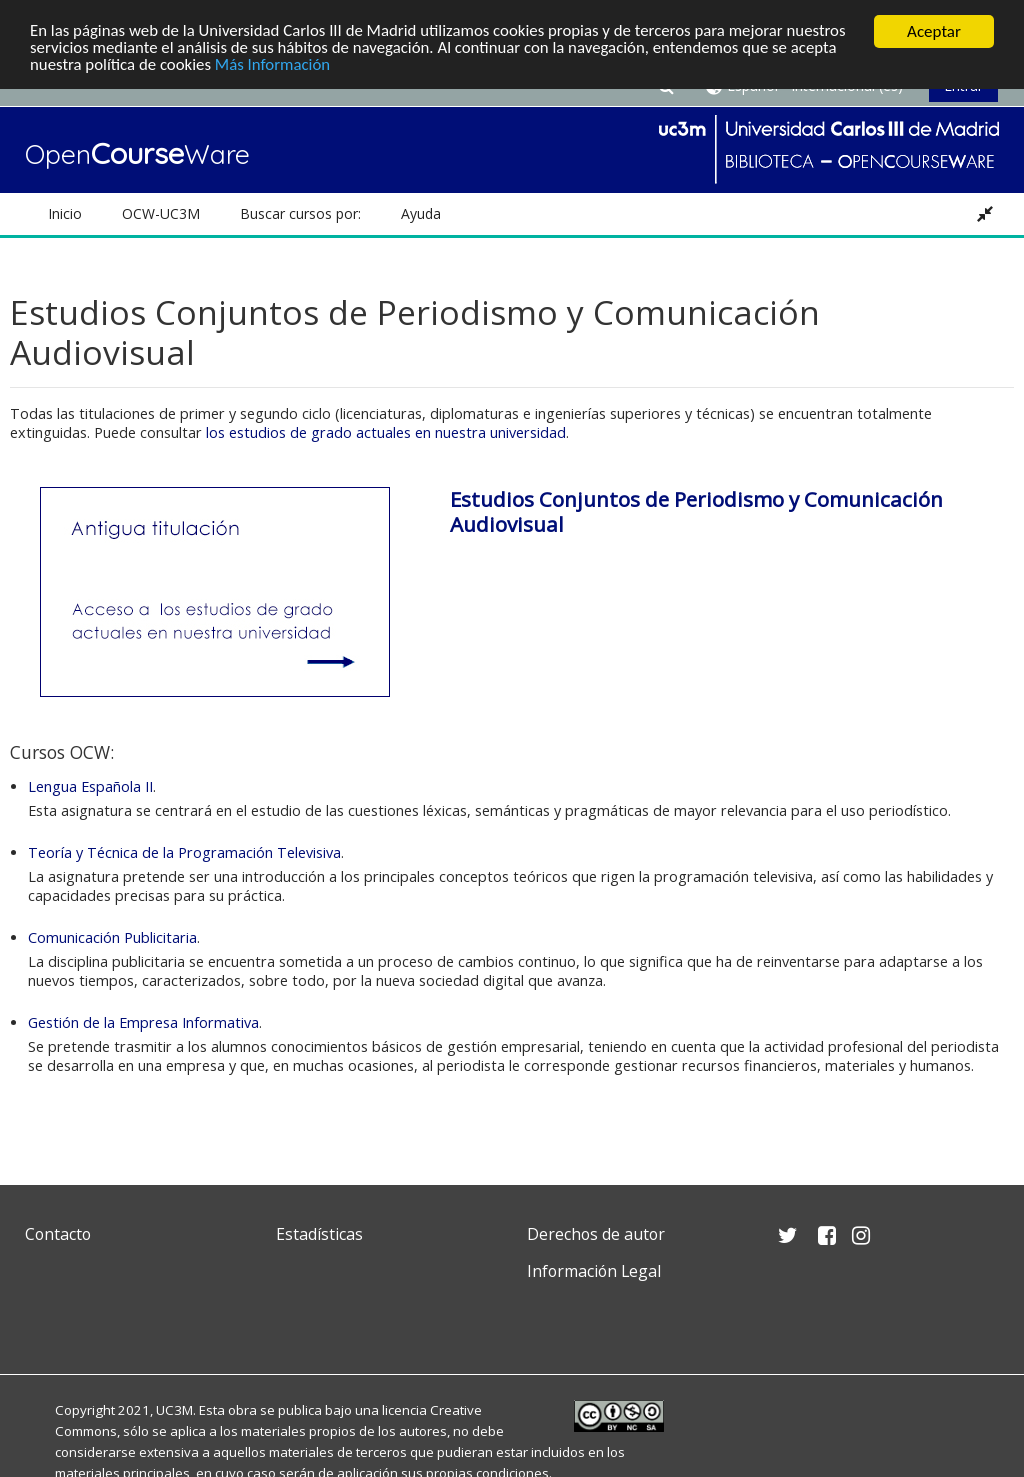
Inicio (65, 213)
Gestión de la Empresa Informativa (143, 1022)
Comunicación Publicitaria (112, 937)
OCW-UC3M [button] (161, 213)
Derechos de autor (596, 1234)
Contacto (58, 1234)
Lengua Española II (90, 786)
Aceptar (934, 31)
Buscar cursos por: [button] (300, 213)
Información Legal (594, 1271)
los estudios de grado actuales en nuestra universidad (386, 432)
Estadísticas (319, 1234)
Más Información (275, 66)
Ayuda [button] (421, 213)
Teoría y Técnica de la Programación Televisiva (184, 852)
